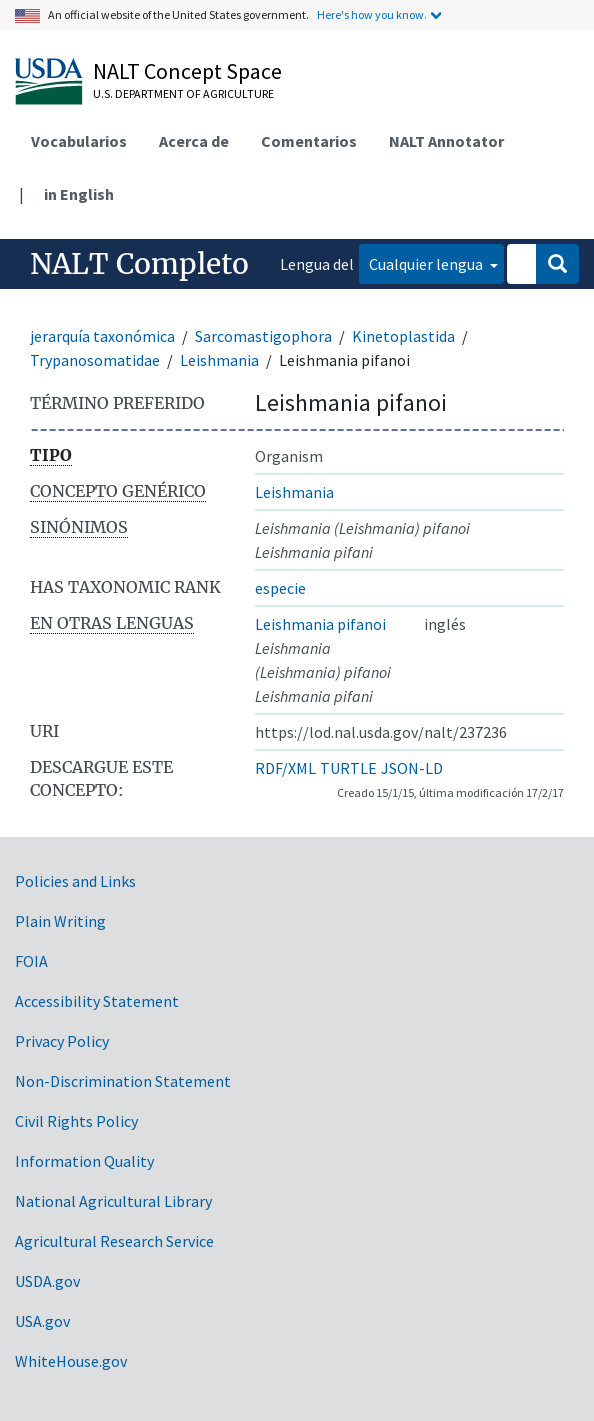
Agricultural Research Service (114, 1241)
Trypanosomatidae (95, 360)
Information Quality (84, 1161)
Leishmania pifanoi (320, 624)
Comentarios (309, 141)
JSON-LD (412, 768)
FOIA (31, 961)
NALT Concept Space (187, 71)
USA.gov (42, 1321)
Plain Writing (60, 921)
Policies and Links (75, 881)
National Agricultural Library (113, 1201)
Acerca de (194, 141)
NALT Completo (139, 264)
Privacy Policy (62, 1041)
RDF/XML (285, 768)
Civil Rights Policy (76, 1121)
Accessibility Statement (97, 1001)
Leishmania (219, 360)
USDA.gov (47, 1281)
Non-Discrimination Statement (123, 1081)
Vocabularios (79, 141)
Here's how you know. (372, 14)
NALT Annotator (446, 141)
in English (79, 194)
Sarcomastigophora (263, 336)
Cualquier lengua (427, 264)
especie (280, 588)
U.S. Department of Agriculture (183, 93)
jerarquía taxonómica (102, 336)
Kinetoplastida (403, 336)
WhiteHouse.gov (71, 1361)
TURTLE (348, 768)
